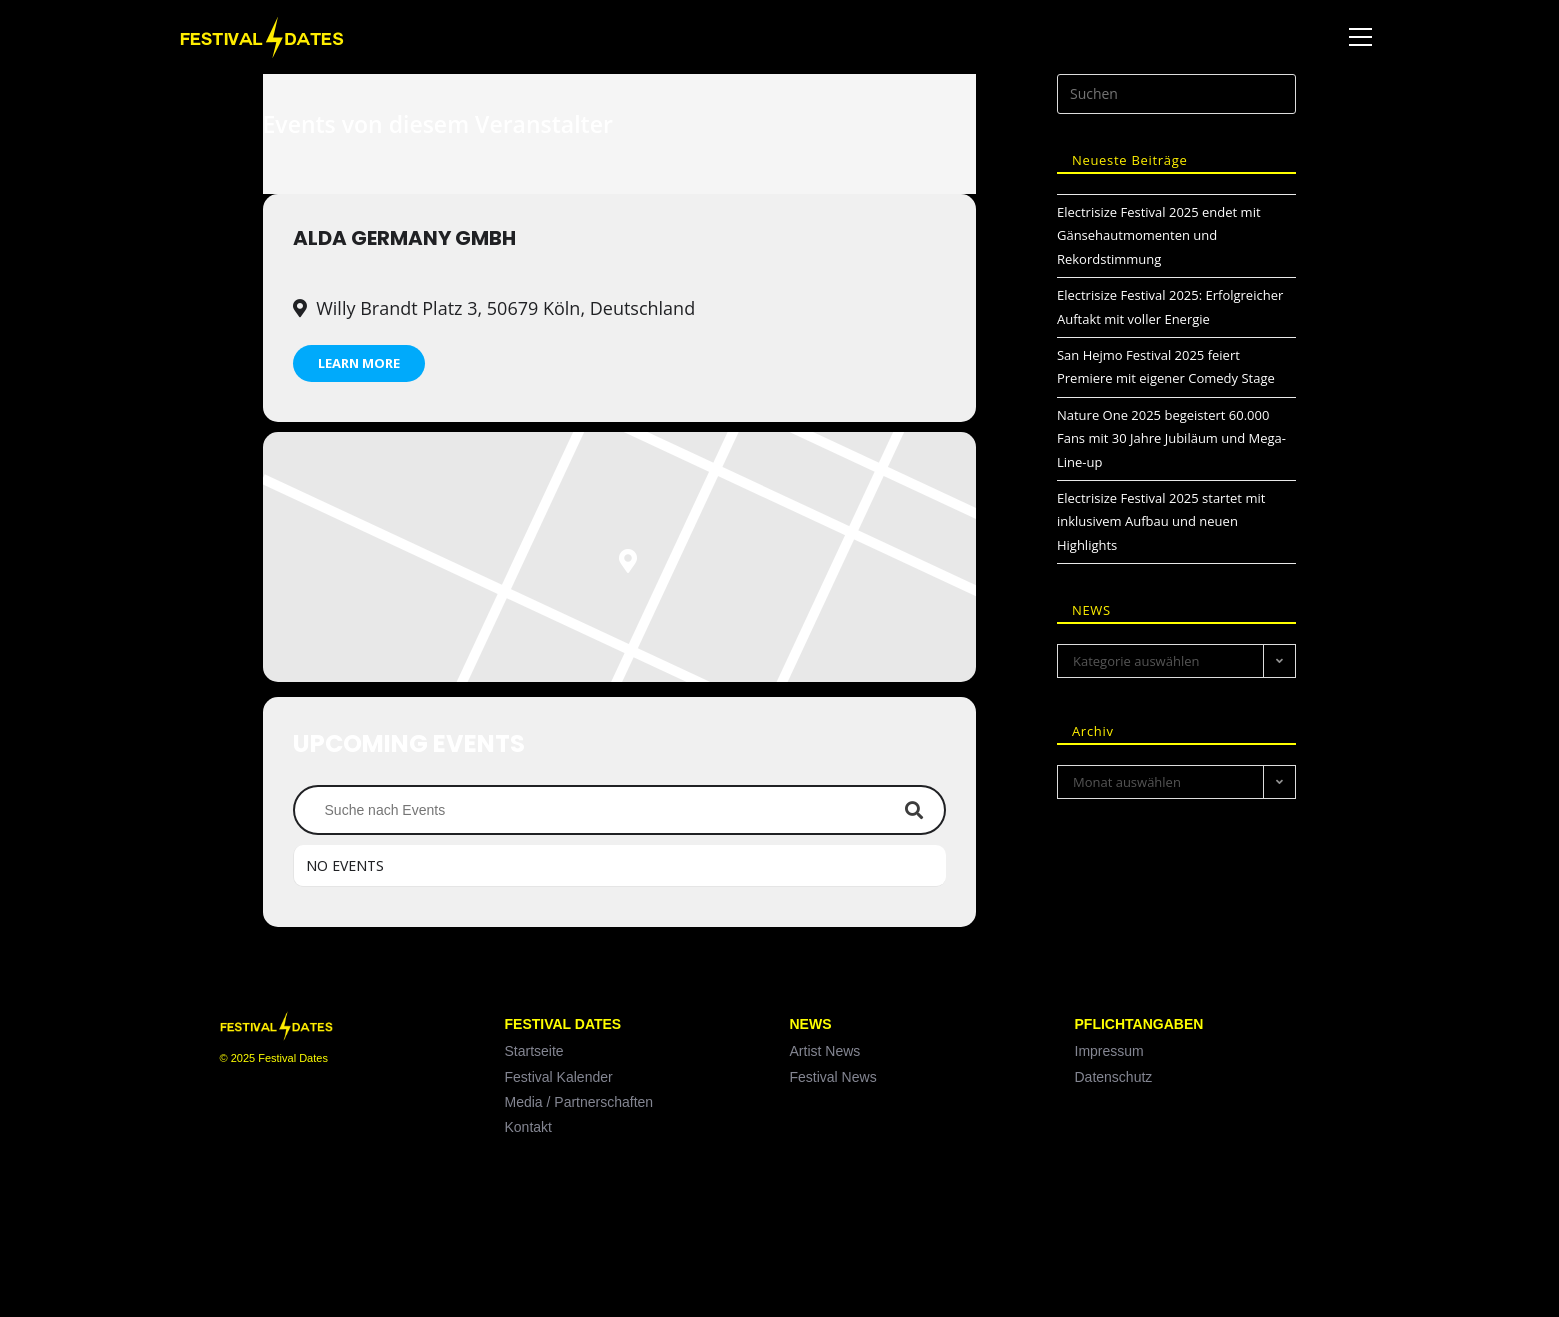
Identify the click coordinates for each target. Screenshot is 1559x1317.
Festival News (833, 1077)
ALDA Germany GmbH (404, 238)
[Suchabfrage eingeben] (1177, 94)
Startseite (534, 1051)
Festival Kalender (559, 1077)
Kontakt (528, 1127)
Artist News (825, 1051)
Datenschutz (1114, 1077)
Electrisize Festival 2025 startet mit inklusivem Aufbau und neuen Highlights (1161, 521)
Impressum (1109, 1051)
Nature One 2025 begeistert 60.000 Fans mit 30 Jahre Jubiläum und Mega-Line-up (1171, 438)
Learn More (359, 363)
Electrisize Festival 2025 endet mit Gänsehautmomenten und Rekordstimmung (1159, 235)
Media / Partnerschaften (579, 1102)
